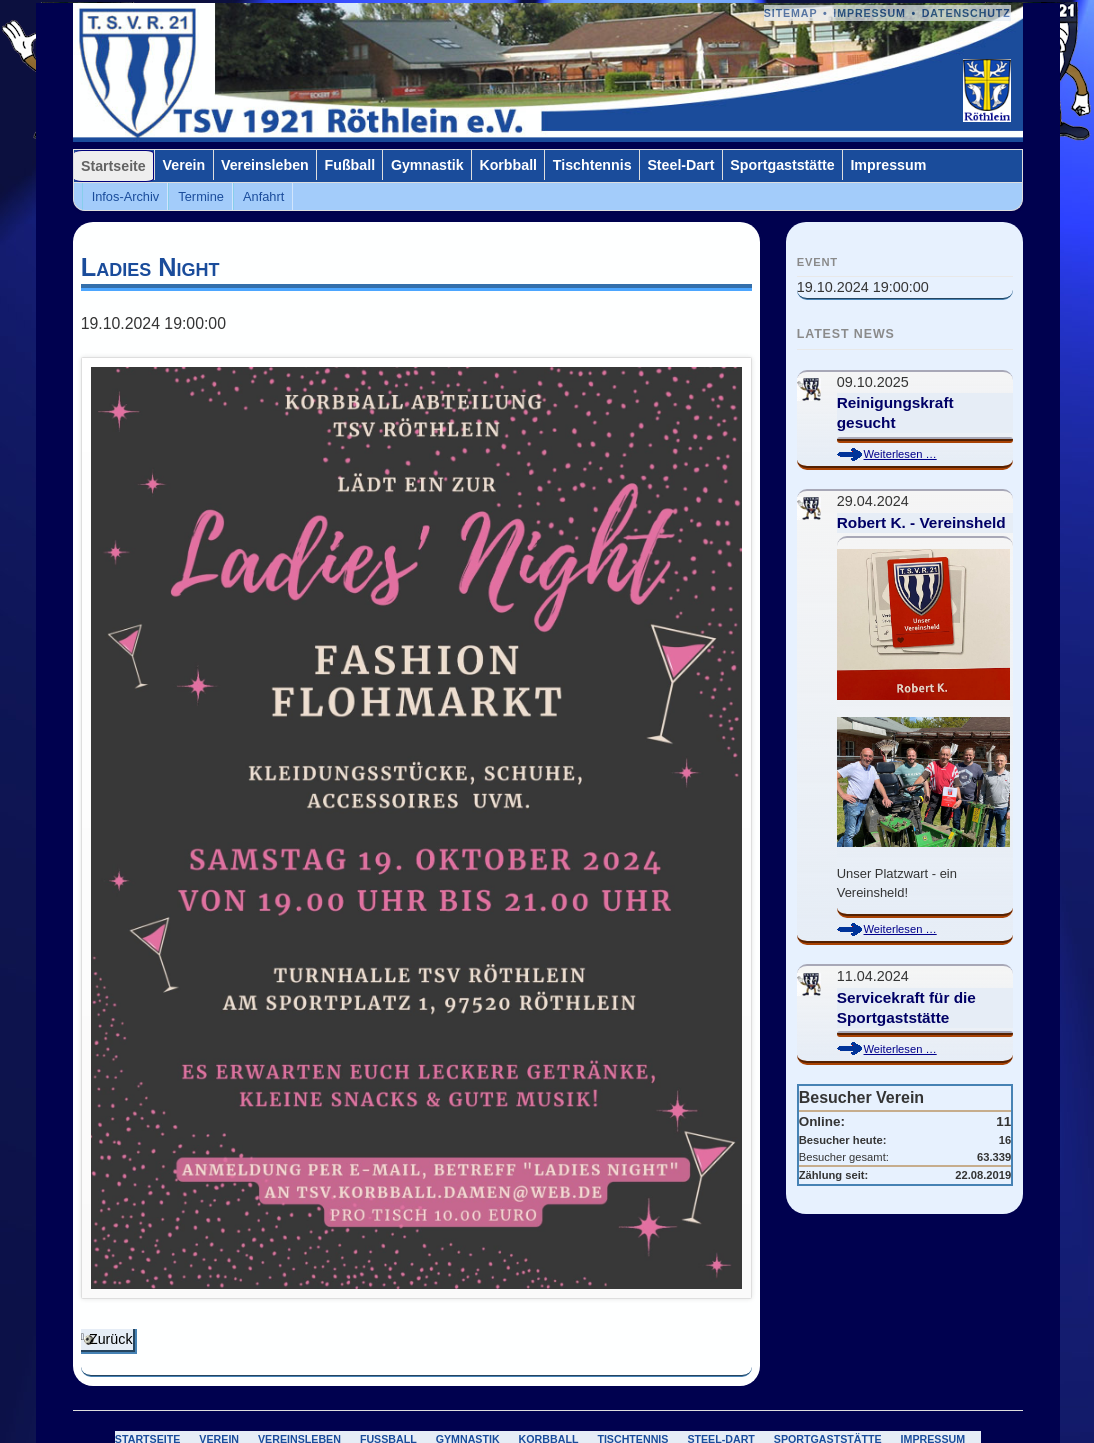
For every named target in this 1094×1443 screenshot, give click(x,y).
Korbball (508, 165)
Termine (201, 196)
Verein (184, 165)
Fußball (350, 165)
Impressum (869, 13)
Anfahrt (263, 196)
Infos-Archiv (126, 196)
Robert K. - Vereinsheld (921, 522)
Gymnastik (427, 165)
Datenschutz (966, 13)
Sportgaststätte (782, 165)
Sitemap (791, 13)
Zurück (111, 1339)
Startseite (113, 166)
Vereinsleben (265, 165)
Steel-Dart (680, 165)
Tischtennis (592, 165)
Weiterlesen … (917, 454)
